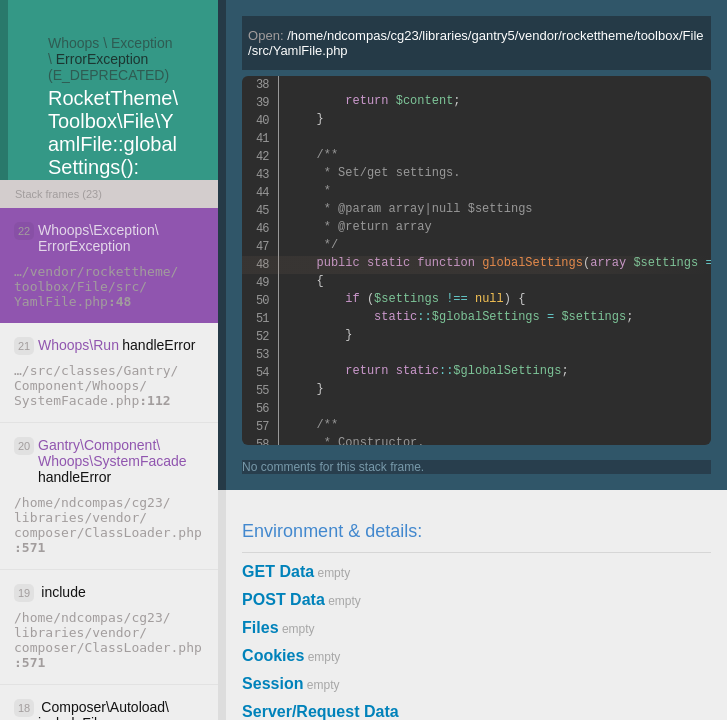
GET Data (278, 571)
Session (272, 683)
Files (260, 627)
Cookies (273, 655)
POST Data (283, 599)
